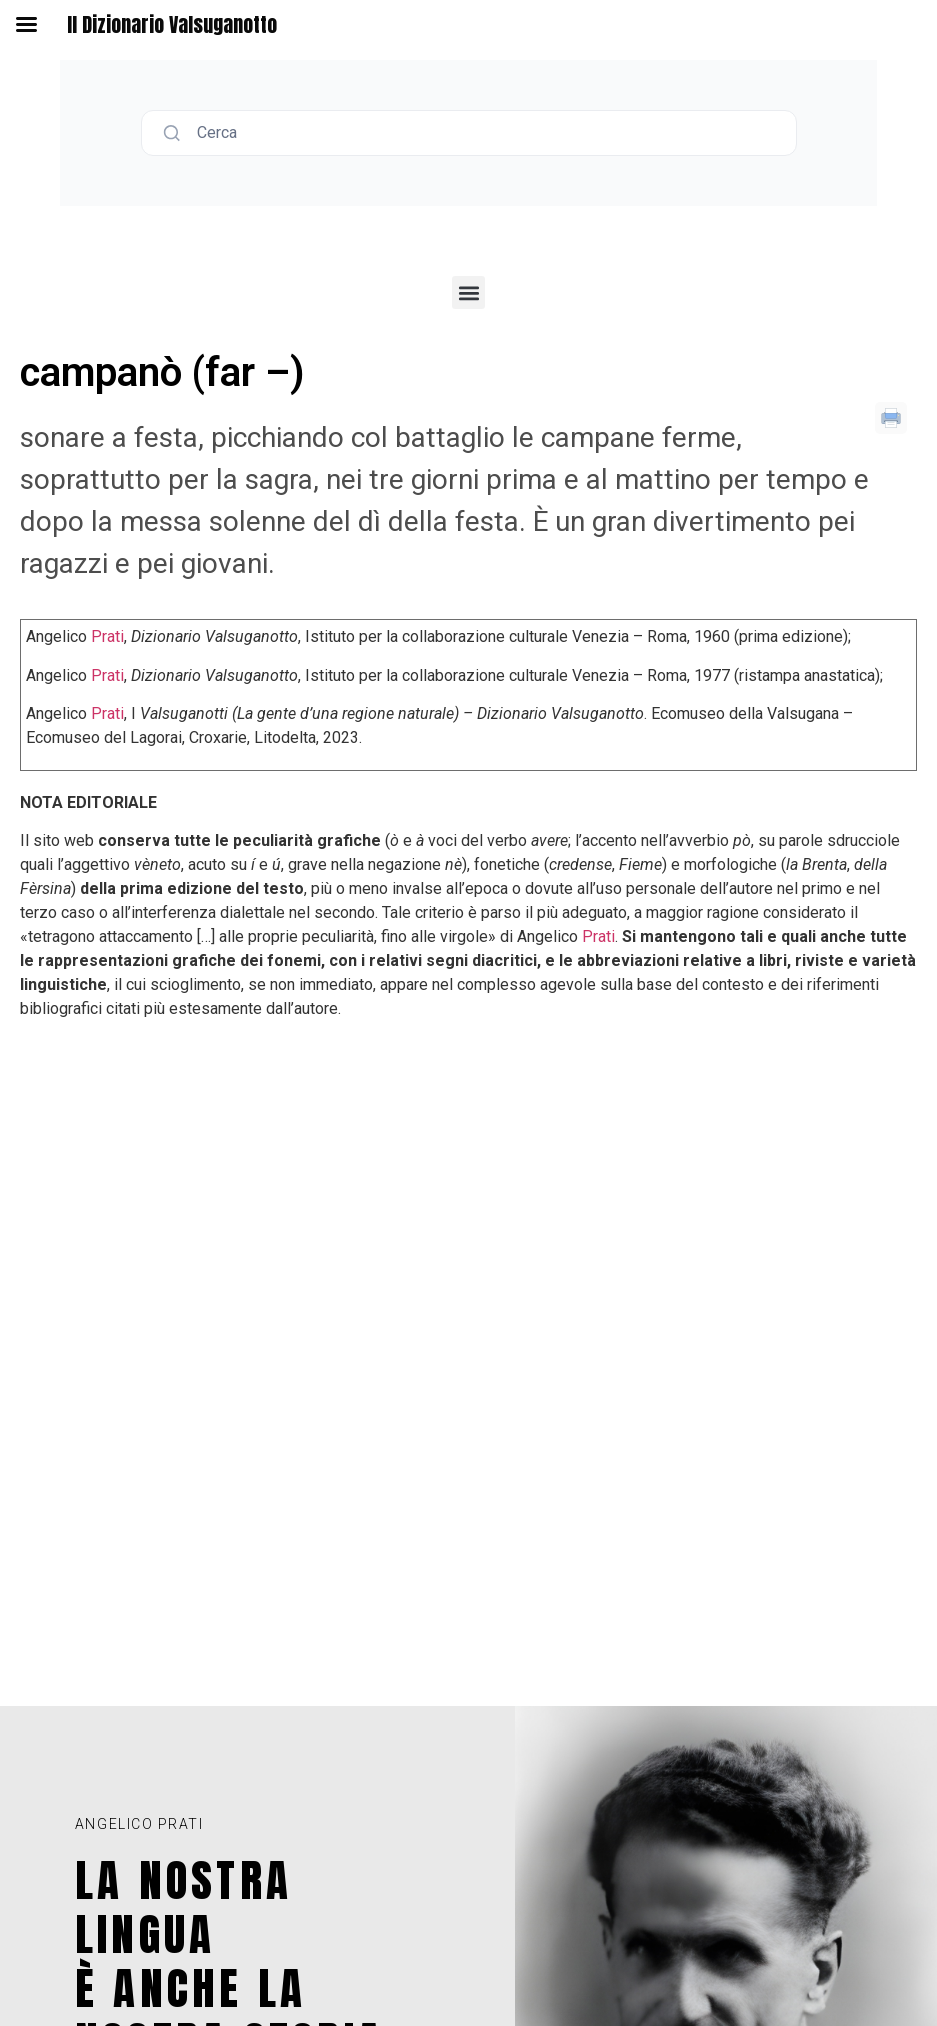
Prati (107, 636)
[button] (468, 292)
